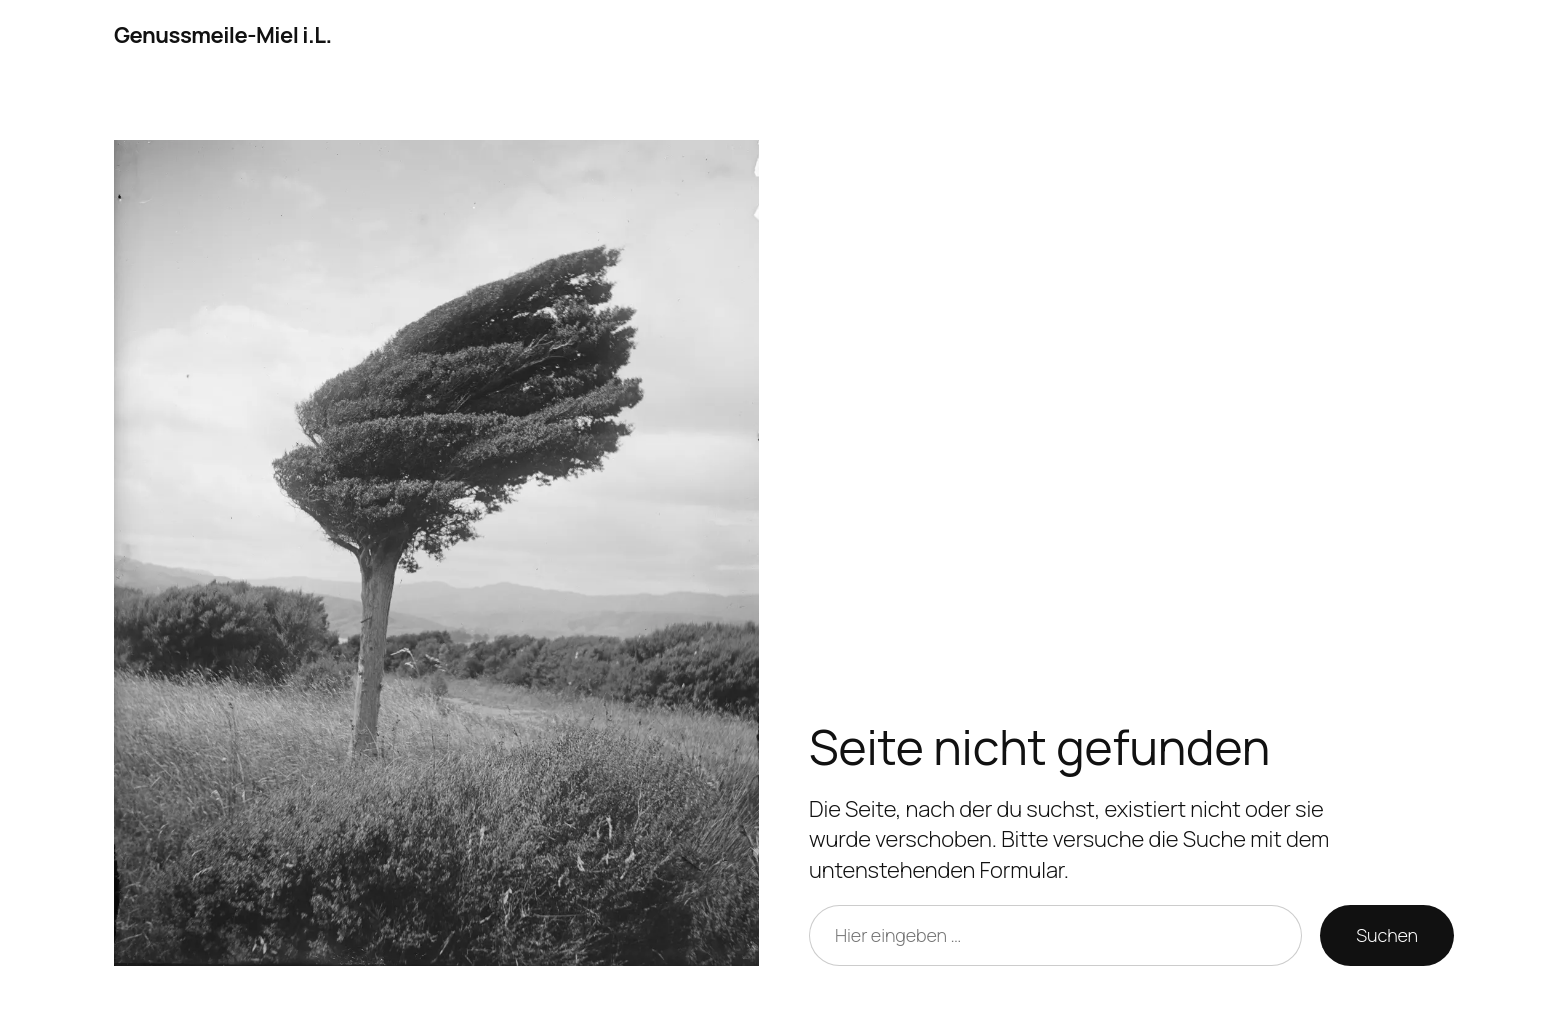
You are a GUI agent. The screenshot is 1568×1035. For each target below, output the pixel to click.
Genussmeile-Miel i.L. (223, 35)
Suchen (1387, 935)
